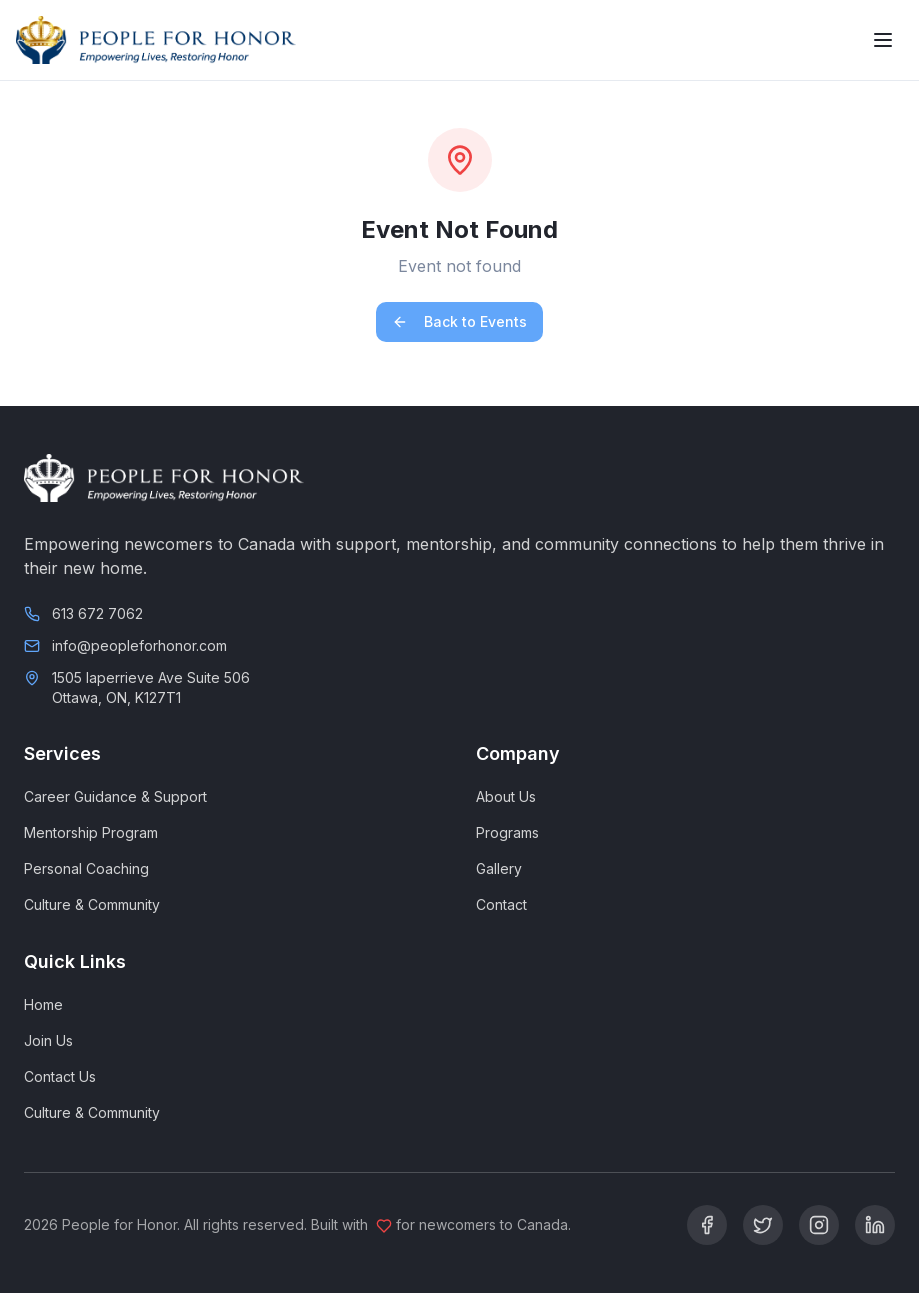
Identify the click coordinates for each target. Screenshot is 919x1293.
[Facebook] (707, 1225)
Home (43, 1004)
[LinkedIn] (875, 1225)
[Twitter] (763, 1225)
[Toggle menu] (883, 40)
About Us (506, 796)
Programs (507, 832)
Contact (501, 904)
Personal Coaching (86, 868)
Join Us (48, 1040)
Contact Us (60, 1076)
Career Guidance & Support (115, 796)
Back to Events (459, 321)
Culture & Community (92, 904)
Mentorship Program (91, 832)
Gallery (499, 868)
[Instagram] (819, 1225)
